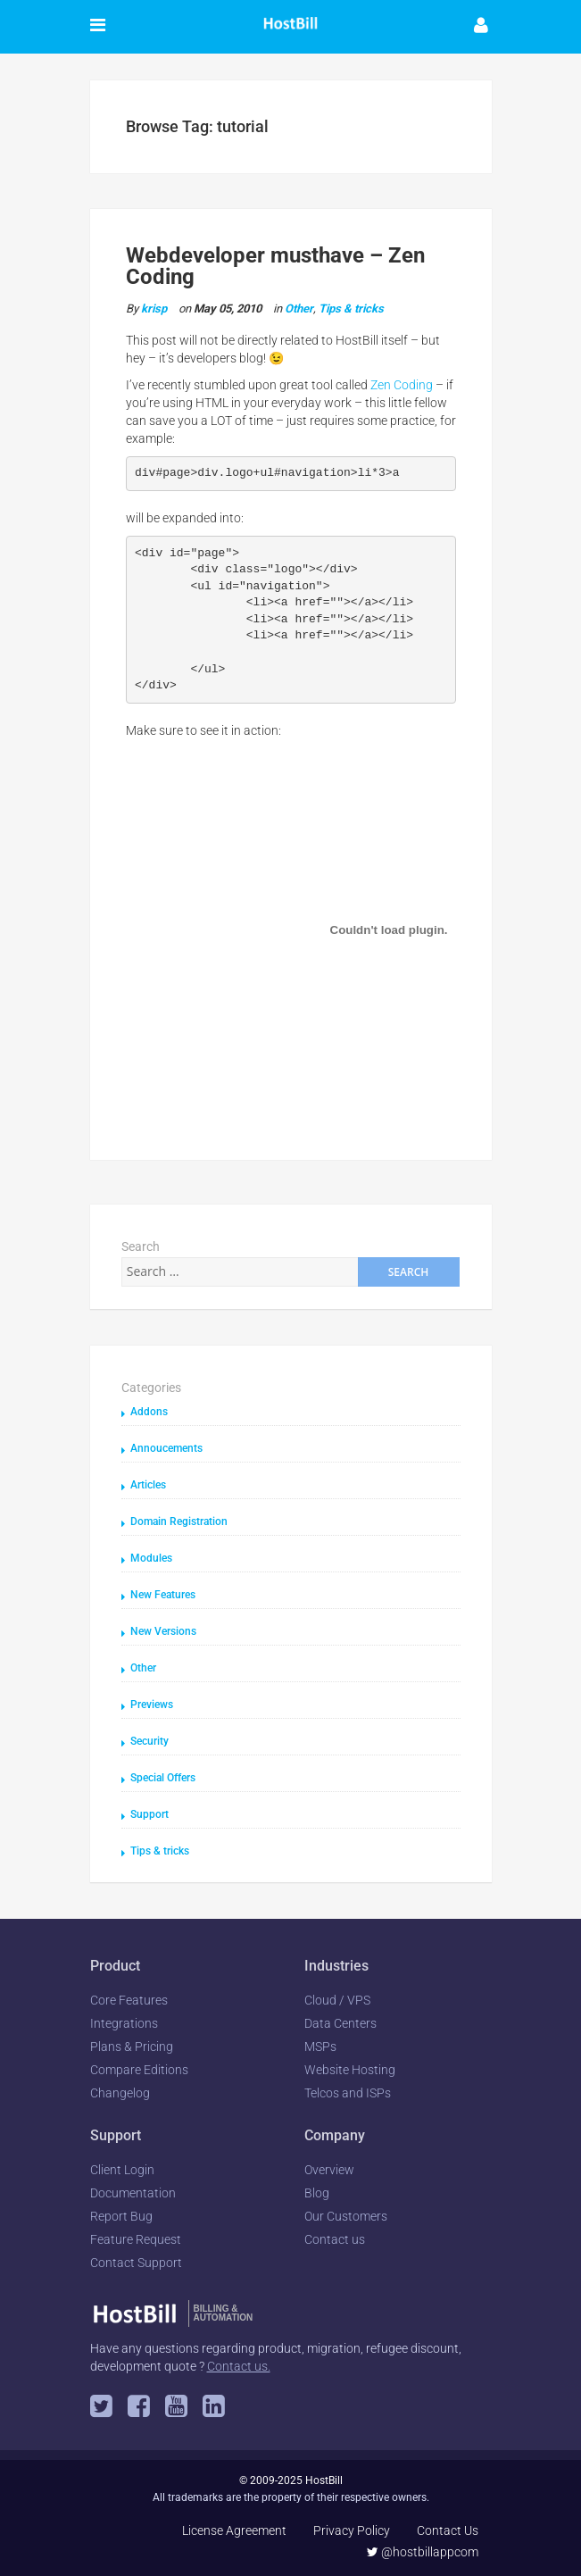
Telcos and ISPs (347, 2093)
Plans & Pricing (131, 2046)
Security (149, 1741)
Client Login (122, 2170)
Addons (149, 1411)
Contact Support (136, 2262)
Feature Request (135, 2239)
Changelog (120, 2093)
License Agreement (234, 2530)
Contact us (334, 2239)
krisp (154, 308)
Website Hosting (349, 2070)
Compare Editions (139, 2070)
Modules (151, 1558)
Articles (148, 1485)
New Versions (163, 1631)
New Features (162, 1594)
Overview (329, 2170)
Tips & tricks (351, 308)
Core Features (129, 2000)
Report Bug (121, 2216)
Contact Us (447, 2530)
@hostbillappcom (422, 2552)
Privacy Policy (351, 2530)
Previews (151, 1704)
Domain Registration (179, 1521)
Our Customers (345, 2216)
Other (299, 308)
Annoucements (166, 1448)
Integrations (124, 2023)
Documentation (133, 2193)
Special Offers (162, 1778)
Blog (316, 2193)
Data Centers (340, 2023)
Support (149, 1814)
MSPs (320, 2046)
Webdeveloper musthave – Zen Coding (275, 266)
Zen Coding (401, 385)
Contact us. (238, 2366)
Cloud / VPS (337, 2000)
